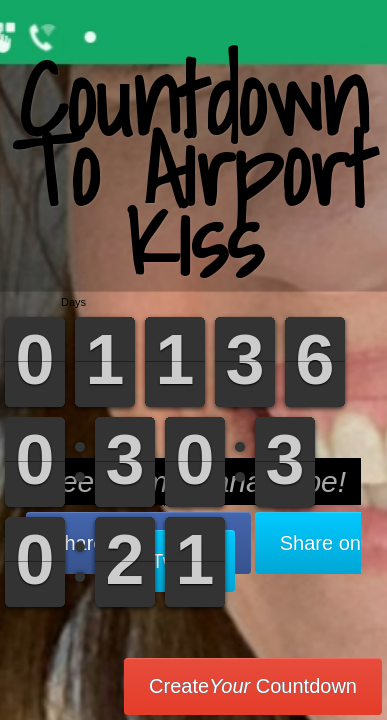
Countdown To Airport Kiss (193, 169)
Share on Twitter (256, 552)
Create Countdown (253, 686)
